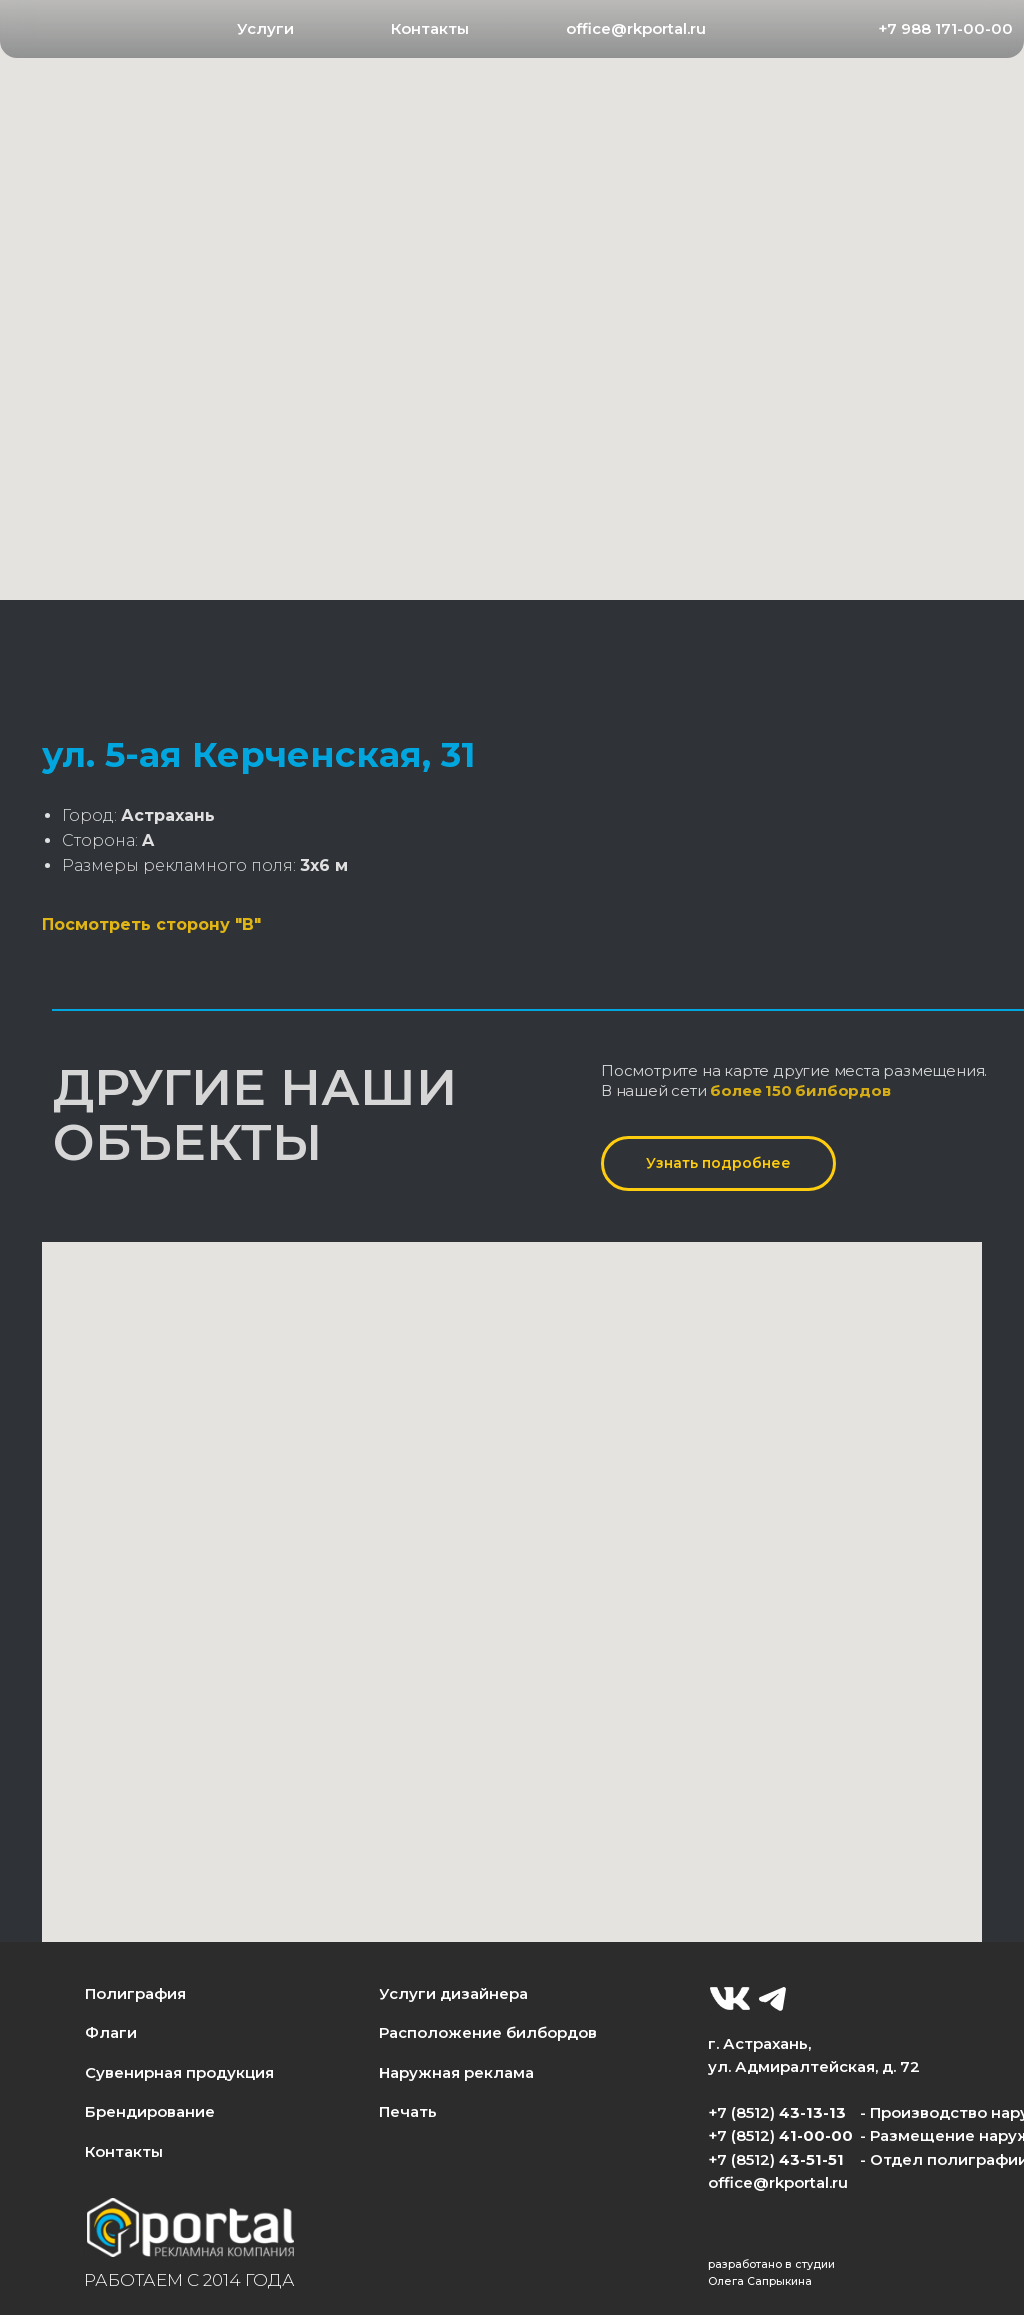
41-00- (805, 2136)
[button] (266, 29)
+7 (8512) (743, 2160)
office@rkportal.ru (778, 2183)
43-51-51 (811, 2160)
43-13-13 (812, 2113)
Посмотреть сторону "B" (151, 924)
